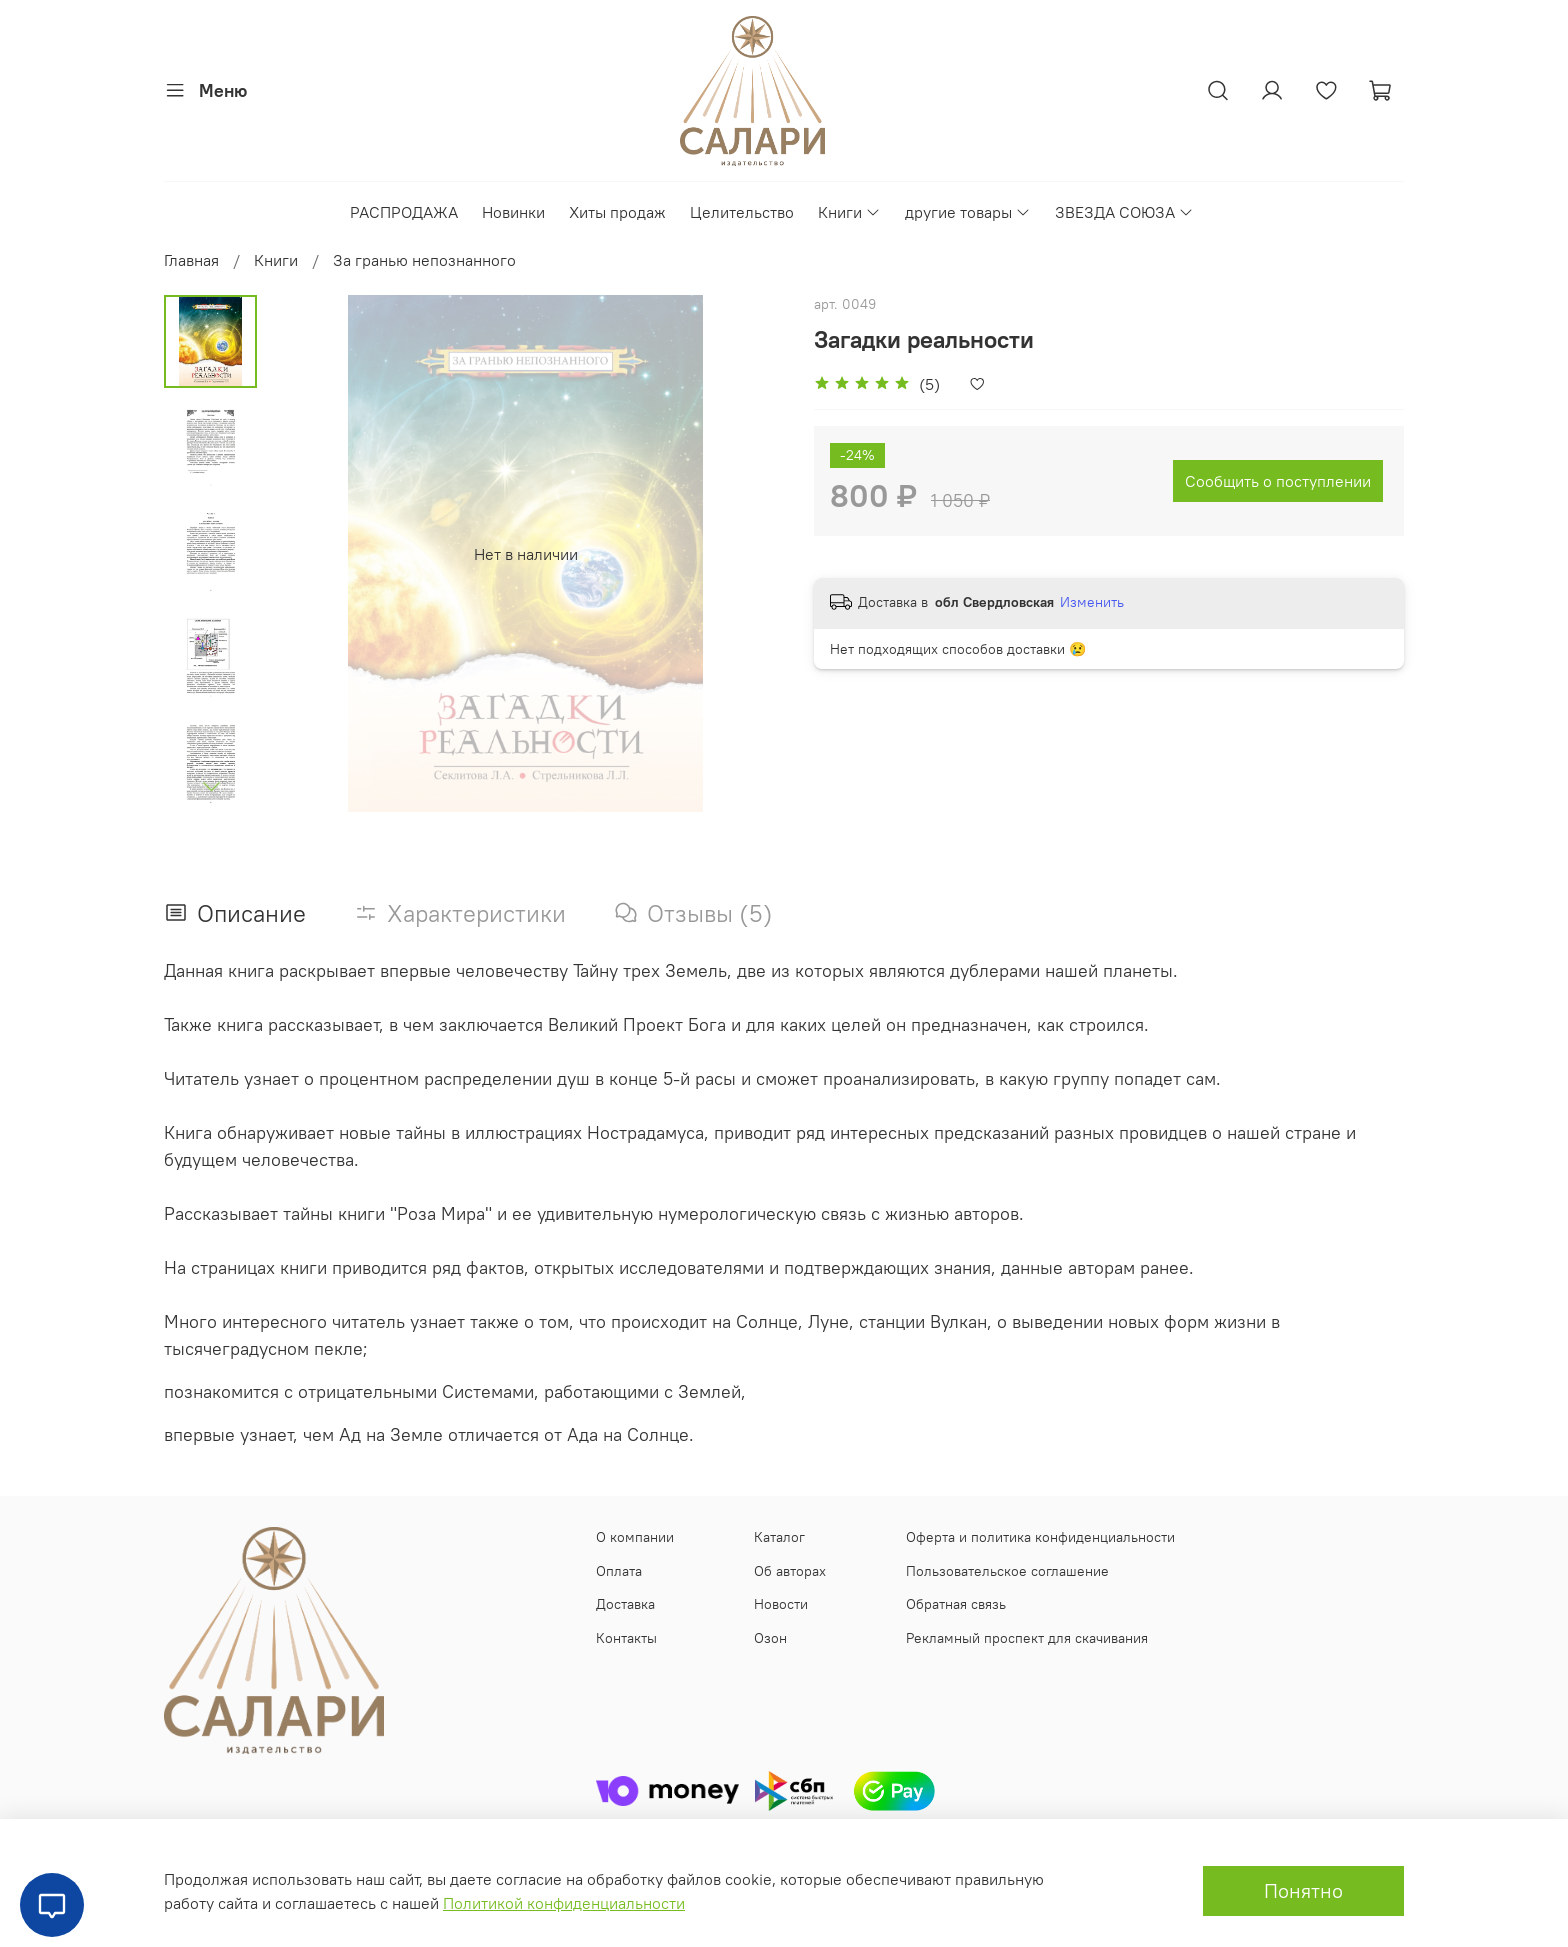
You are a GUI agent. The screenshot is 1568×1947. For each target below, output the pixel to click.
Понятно (1303, 1890)
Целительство (742, 212)
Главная (191, 260)
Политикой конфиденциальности (564, 1903)
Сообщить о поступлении (1278, 481)
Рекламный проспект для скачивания (1027, 1638)
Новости (781, 1604)
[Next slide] (211, 786)
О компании (635, 1537)
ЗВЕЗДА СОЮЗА (1124, 212)
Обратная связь (956, 1604)
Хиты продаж (617, 212)
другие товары (968, 212)
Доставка (625, 1604)
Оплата (619, 1571)
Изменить (1092, 602)
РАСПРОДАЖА (404, 212)
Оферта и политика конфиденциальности (1040, 1537)
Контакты (626, 1638)
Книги (849, 212)
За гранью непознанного (424, 260)
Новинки (513, 212)
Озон (770, 1638)
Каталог (779, 1537)
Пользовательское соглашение (1007, 1571)
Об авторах (790, 1571)
